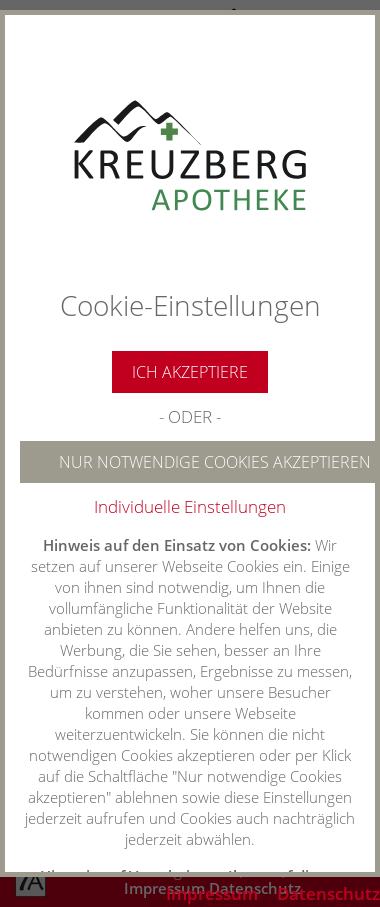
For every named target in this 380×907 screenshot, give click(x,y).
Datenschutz (328, 893)
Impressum (212, 893)
